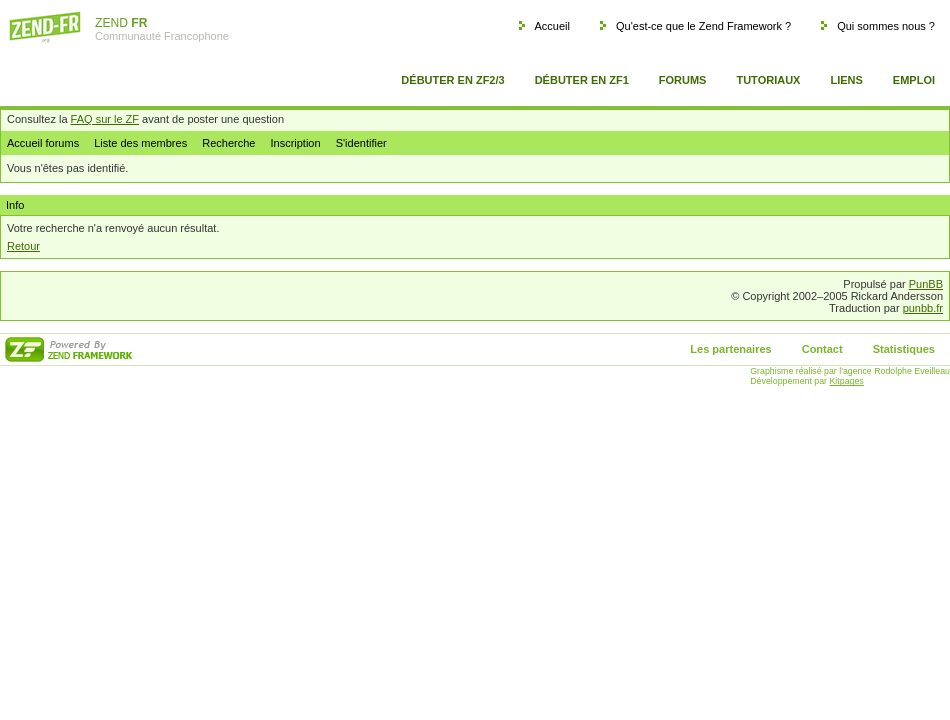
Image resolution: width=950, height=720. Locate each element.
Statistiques (904, 349)
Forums (683, 80)
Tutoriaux (768, 80)
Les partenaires (730, 349)
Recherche (228, 143)
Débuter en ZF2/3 (452, 80)
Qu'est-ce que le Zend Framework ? (703, 26)
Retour (23, 246)
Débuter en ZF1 (582, 80)
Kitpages (847, 381)
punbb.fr (923, 308)
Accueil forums (43, 143)
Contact (822, 349)
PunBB (926, 284)
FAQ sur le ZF (105, 119)
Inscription (295, 143)
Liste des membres (140, 143)
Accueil (551, 26)
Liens (846, 80)
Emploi (914, 80)
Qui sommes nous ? (886, 26)
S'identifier (361, 143)
